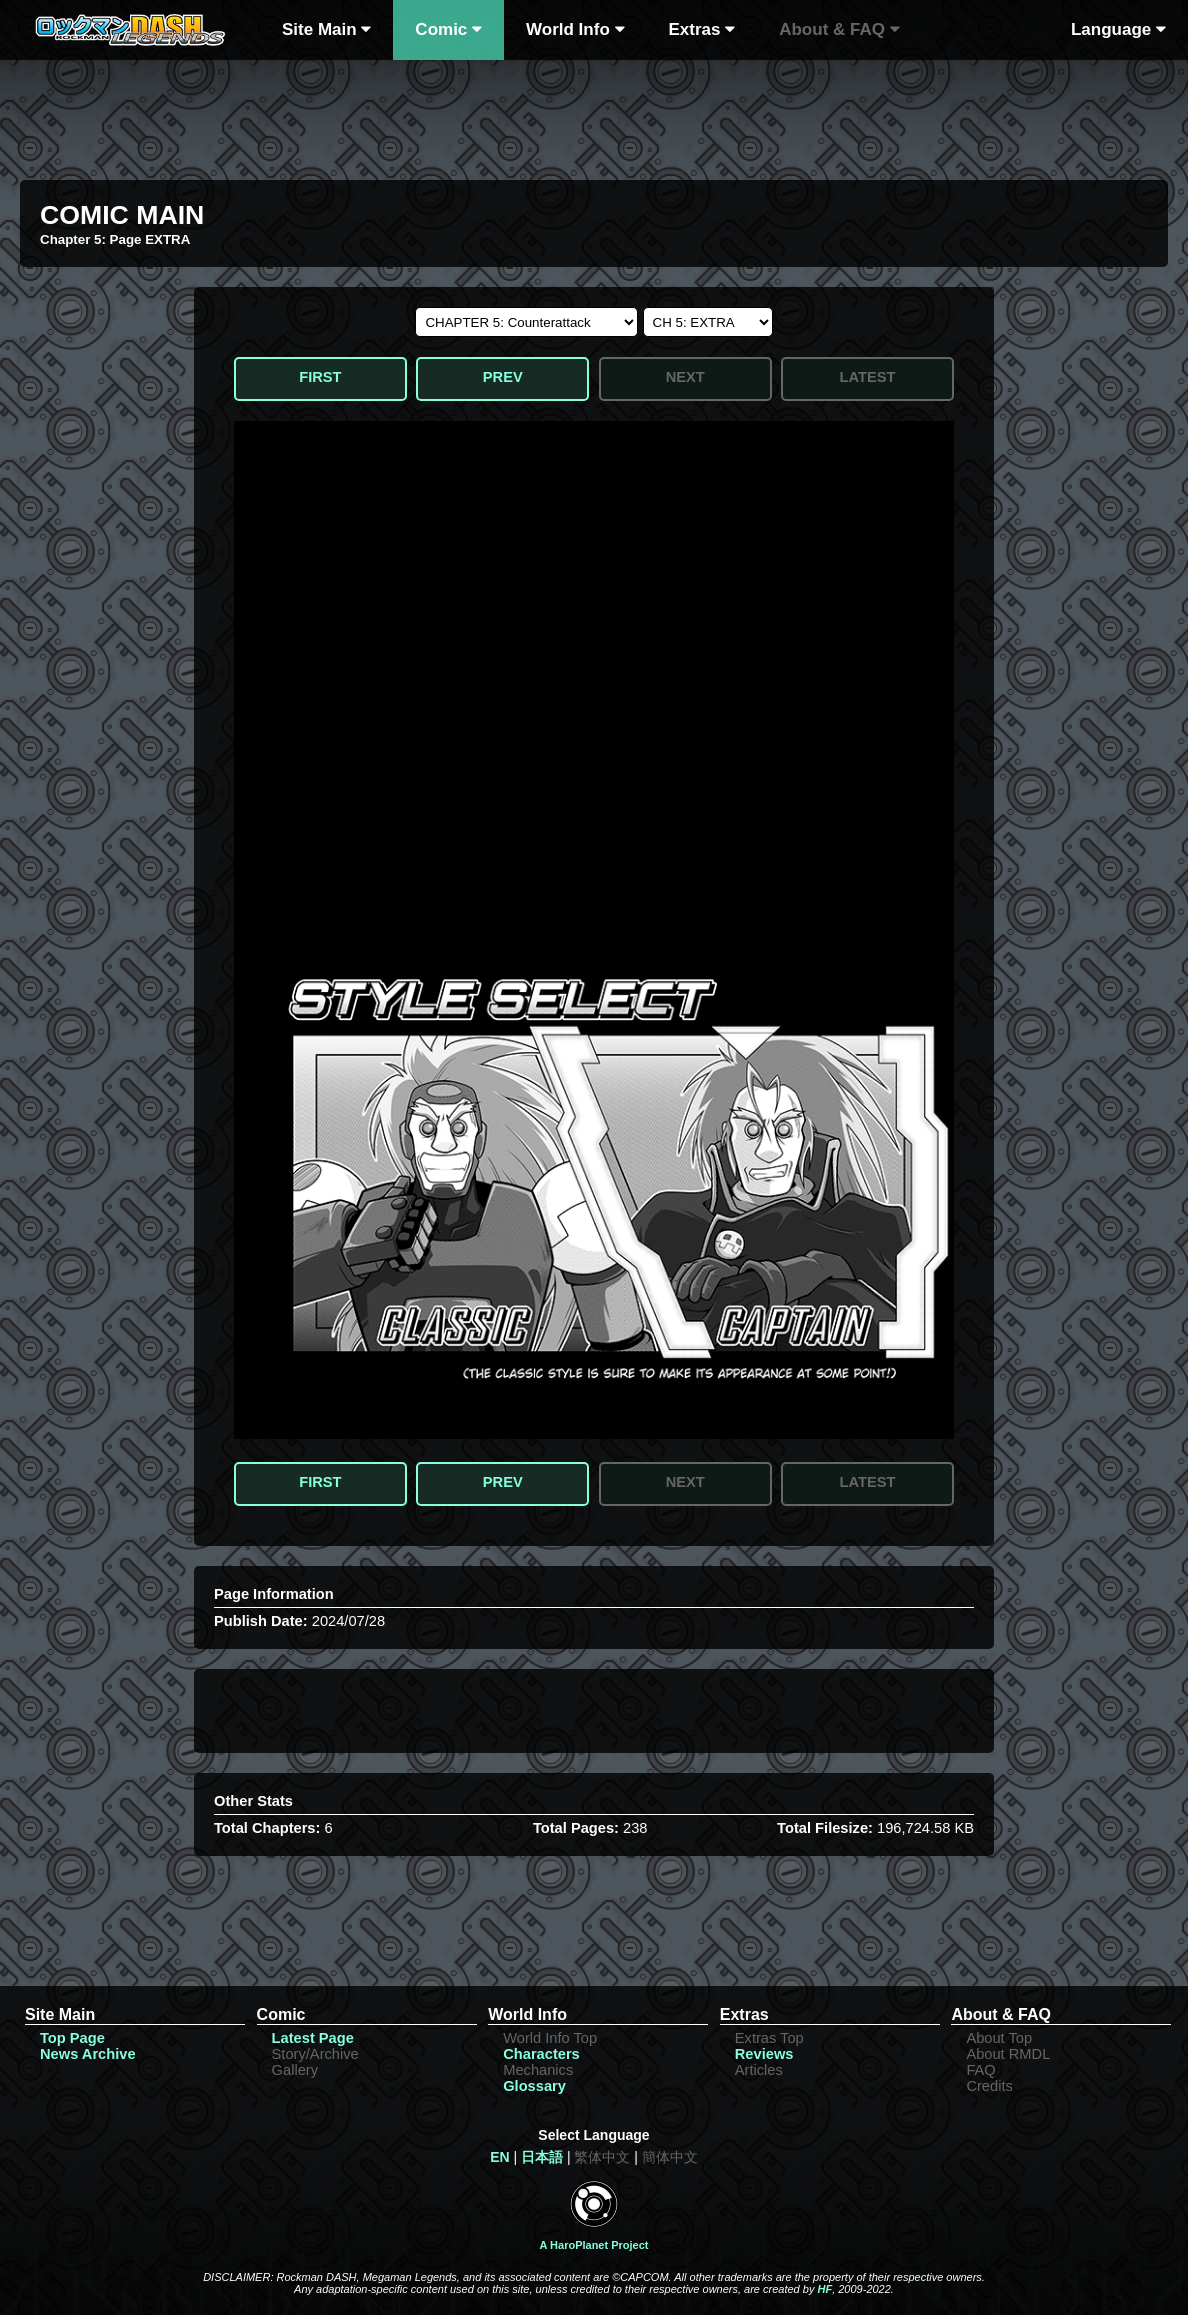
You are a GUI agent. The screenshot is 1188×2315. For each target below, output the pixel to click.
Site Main (326, 29)
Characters (541, 2054)
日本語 (542, 2157)
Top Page (72, 2038)
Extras (702, 29)
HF (824, 2289)
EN (499, 2157)
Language (1118, 29)
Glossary (534, 2086)
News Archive (88, 2054)
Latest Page (313, 2038)
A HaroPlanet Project (593, 2245)
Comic (448, 29)
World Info (575, 29)
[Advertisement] (594, 115)
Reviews (764, 2054)
